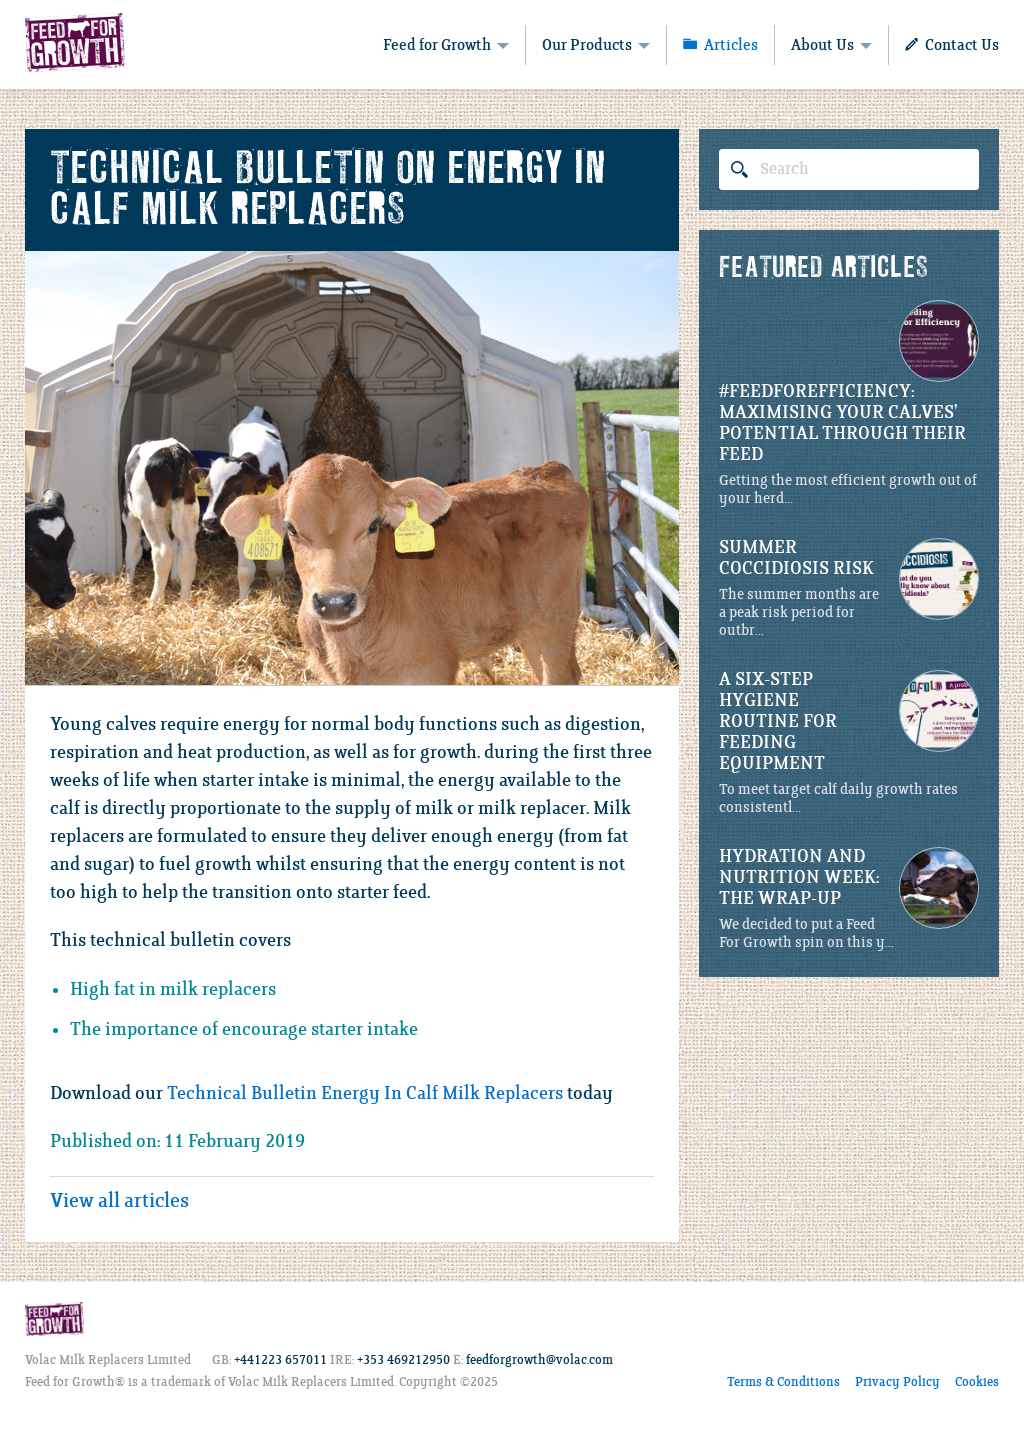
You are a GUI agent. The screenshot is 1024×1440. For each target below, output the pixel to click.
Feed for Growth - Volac (75, 42)
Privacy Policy (897, 1382)
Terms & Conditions (783, 1382)
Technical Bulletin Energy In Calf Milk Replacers (365, 1094)
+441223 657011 (280, 1360)
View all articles (119, 1201)
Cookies (977, 1382)
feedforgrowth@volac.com (539, 1360)
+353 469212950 (403, 1360)
